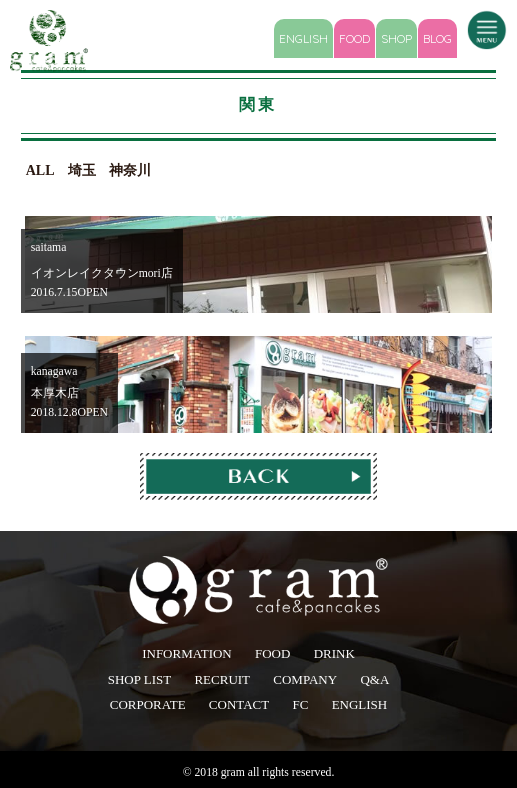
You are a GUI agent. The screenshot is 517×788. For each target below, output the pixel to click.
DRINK (334, 653)
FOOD (354, 38)
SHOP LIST (139, 679)
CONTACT (239, 704)
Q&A (374, 679)
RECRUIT (222, 679)
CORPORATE (148, 704)
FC (300, 704)
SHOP (396, 38)
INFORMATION (187, 653)
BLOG (437, 38)
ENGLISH (303, 38)
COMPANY (305, 679)
